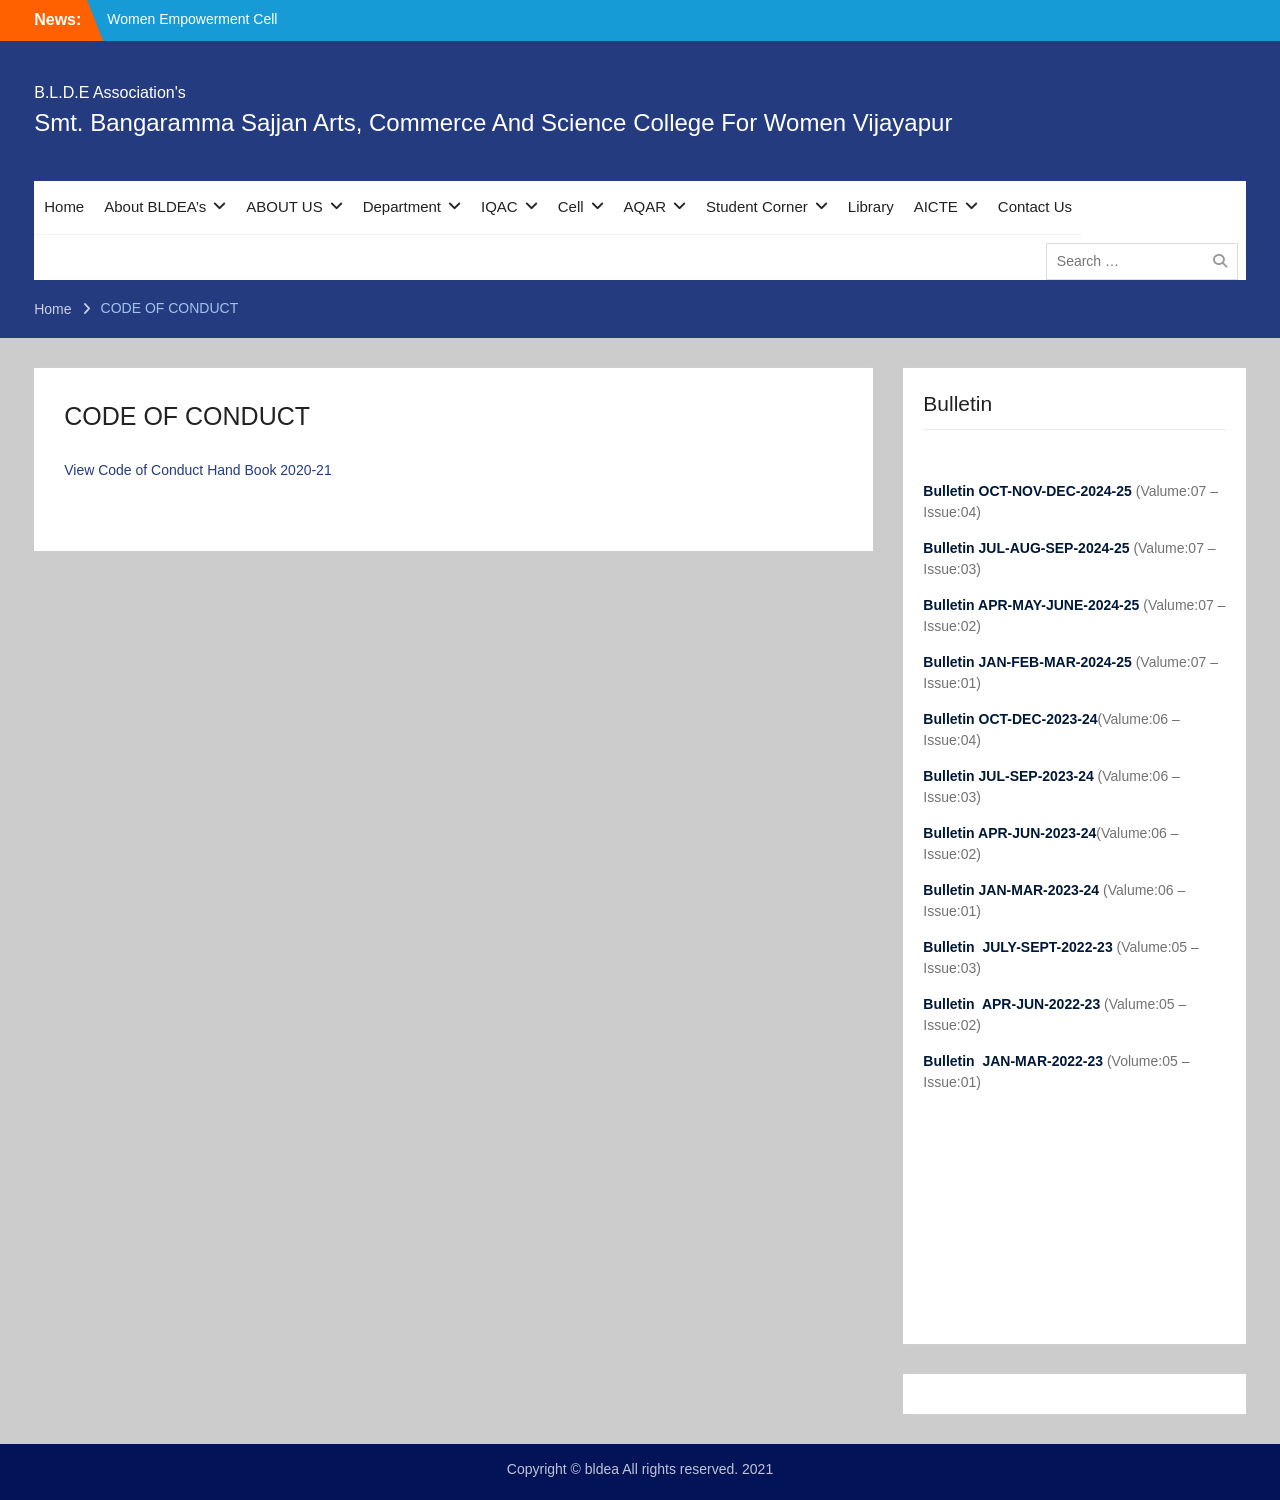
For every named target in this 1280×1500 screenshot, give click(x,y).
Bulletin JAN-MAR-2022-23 (1015, 1061)
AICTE (936, 206)
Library (871, 206)
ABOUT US (284, 206)
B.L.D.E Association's (110, 92)
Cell (571, 206)
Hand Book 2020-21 (269, 470)
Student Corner (757, 206)
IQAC (499, 206)
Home (64, 206)
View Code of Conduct (133, 470)
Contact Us (1035, 206)
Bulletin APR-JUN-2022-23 (1013, 1004)
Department (402, 206)
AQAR (645, 206)
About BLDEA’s (155, 206)
